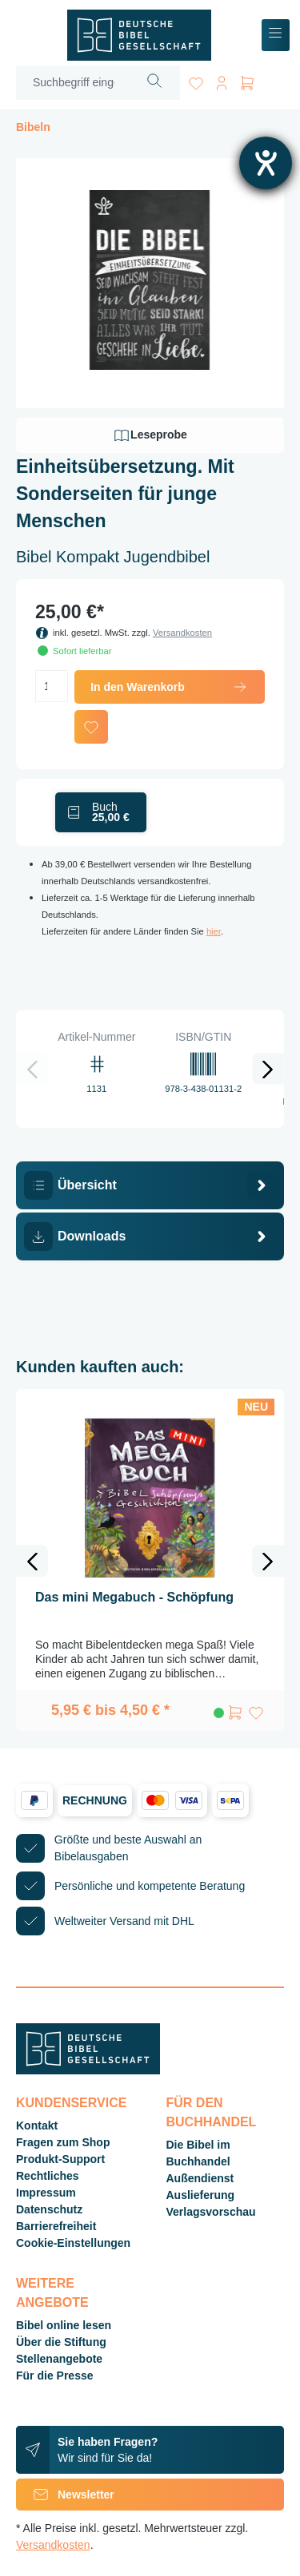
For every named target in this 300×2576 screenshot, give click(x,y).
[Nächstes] (268, 1069)
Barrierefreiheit (56, 2226)
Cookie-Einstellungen (73, 2243)
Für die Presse (55, 2375)
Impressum (46, 2192)
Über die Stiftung (61, 2342)
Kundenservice (71, 2103)
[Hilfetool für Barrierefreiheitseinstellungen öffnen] (265, 163)
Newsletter (65, 2495)
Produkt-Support (60, 2159)
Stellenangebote (59, 2358)
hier (213, 931)
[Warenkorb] (247, 80)
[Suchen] (155, 82)
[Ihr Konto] (221, 80)
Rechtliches (47, 2175)
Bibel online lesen (63, 2325)
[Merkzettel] (196, 80)
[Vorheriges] (32, 1069)
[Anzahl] (51, 686)
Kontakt (37, 2125)
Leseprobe (150, 435)
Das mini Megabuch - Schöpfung (134, 1597)
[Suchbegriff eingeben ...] (73, 82)
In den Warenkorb (169, 687)
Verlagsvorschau (211, 2211)
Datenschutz (49, 2209)
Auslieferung (200, 2195)
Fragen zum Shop (63, 2142)
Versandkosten (182, 632)
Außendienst (200, 2178)
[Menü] (276, 35)
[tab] (150, 1185)
